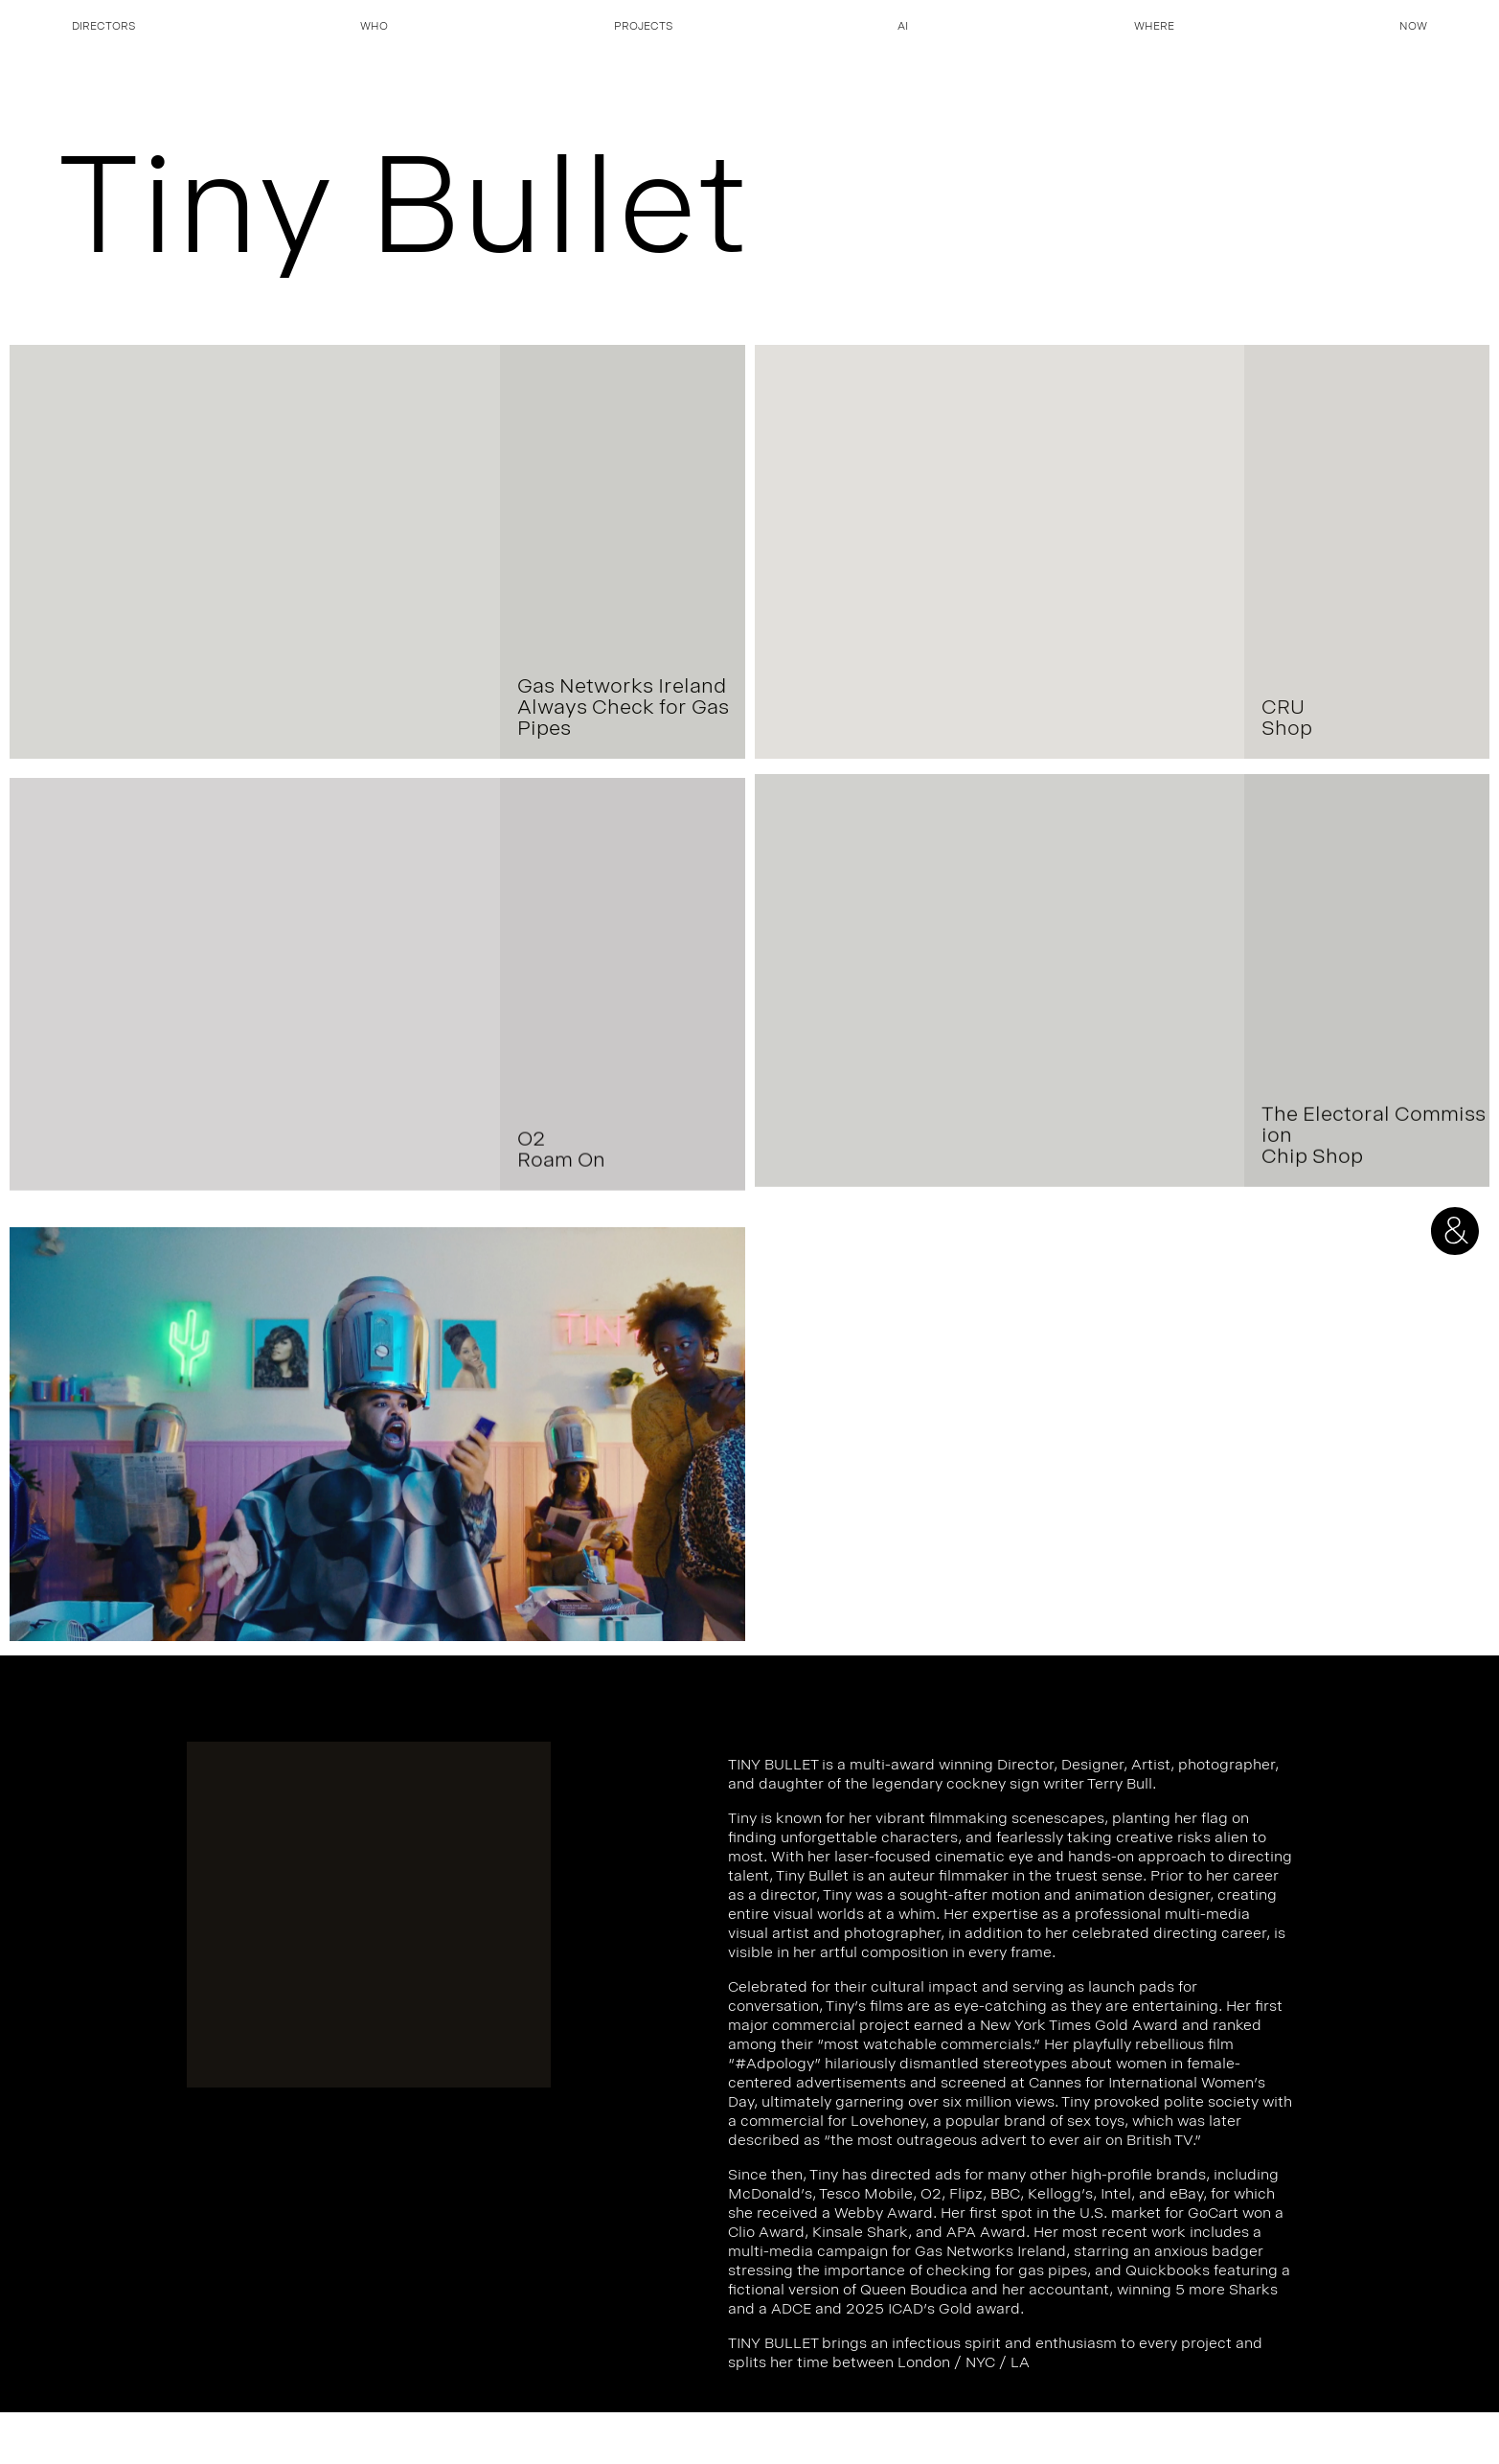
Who (374, 28)
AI (902, 28)
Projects (643, 28)
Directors (103, 28)
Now (1413, 28)
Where (1154, 28)
